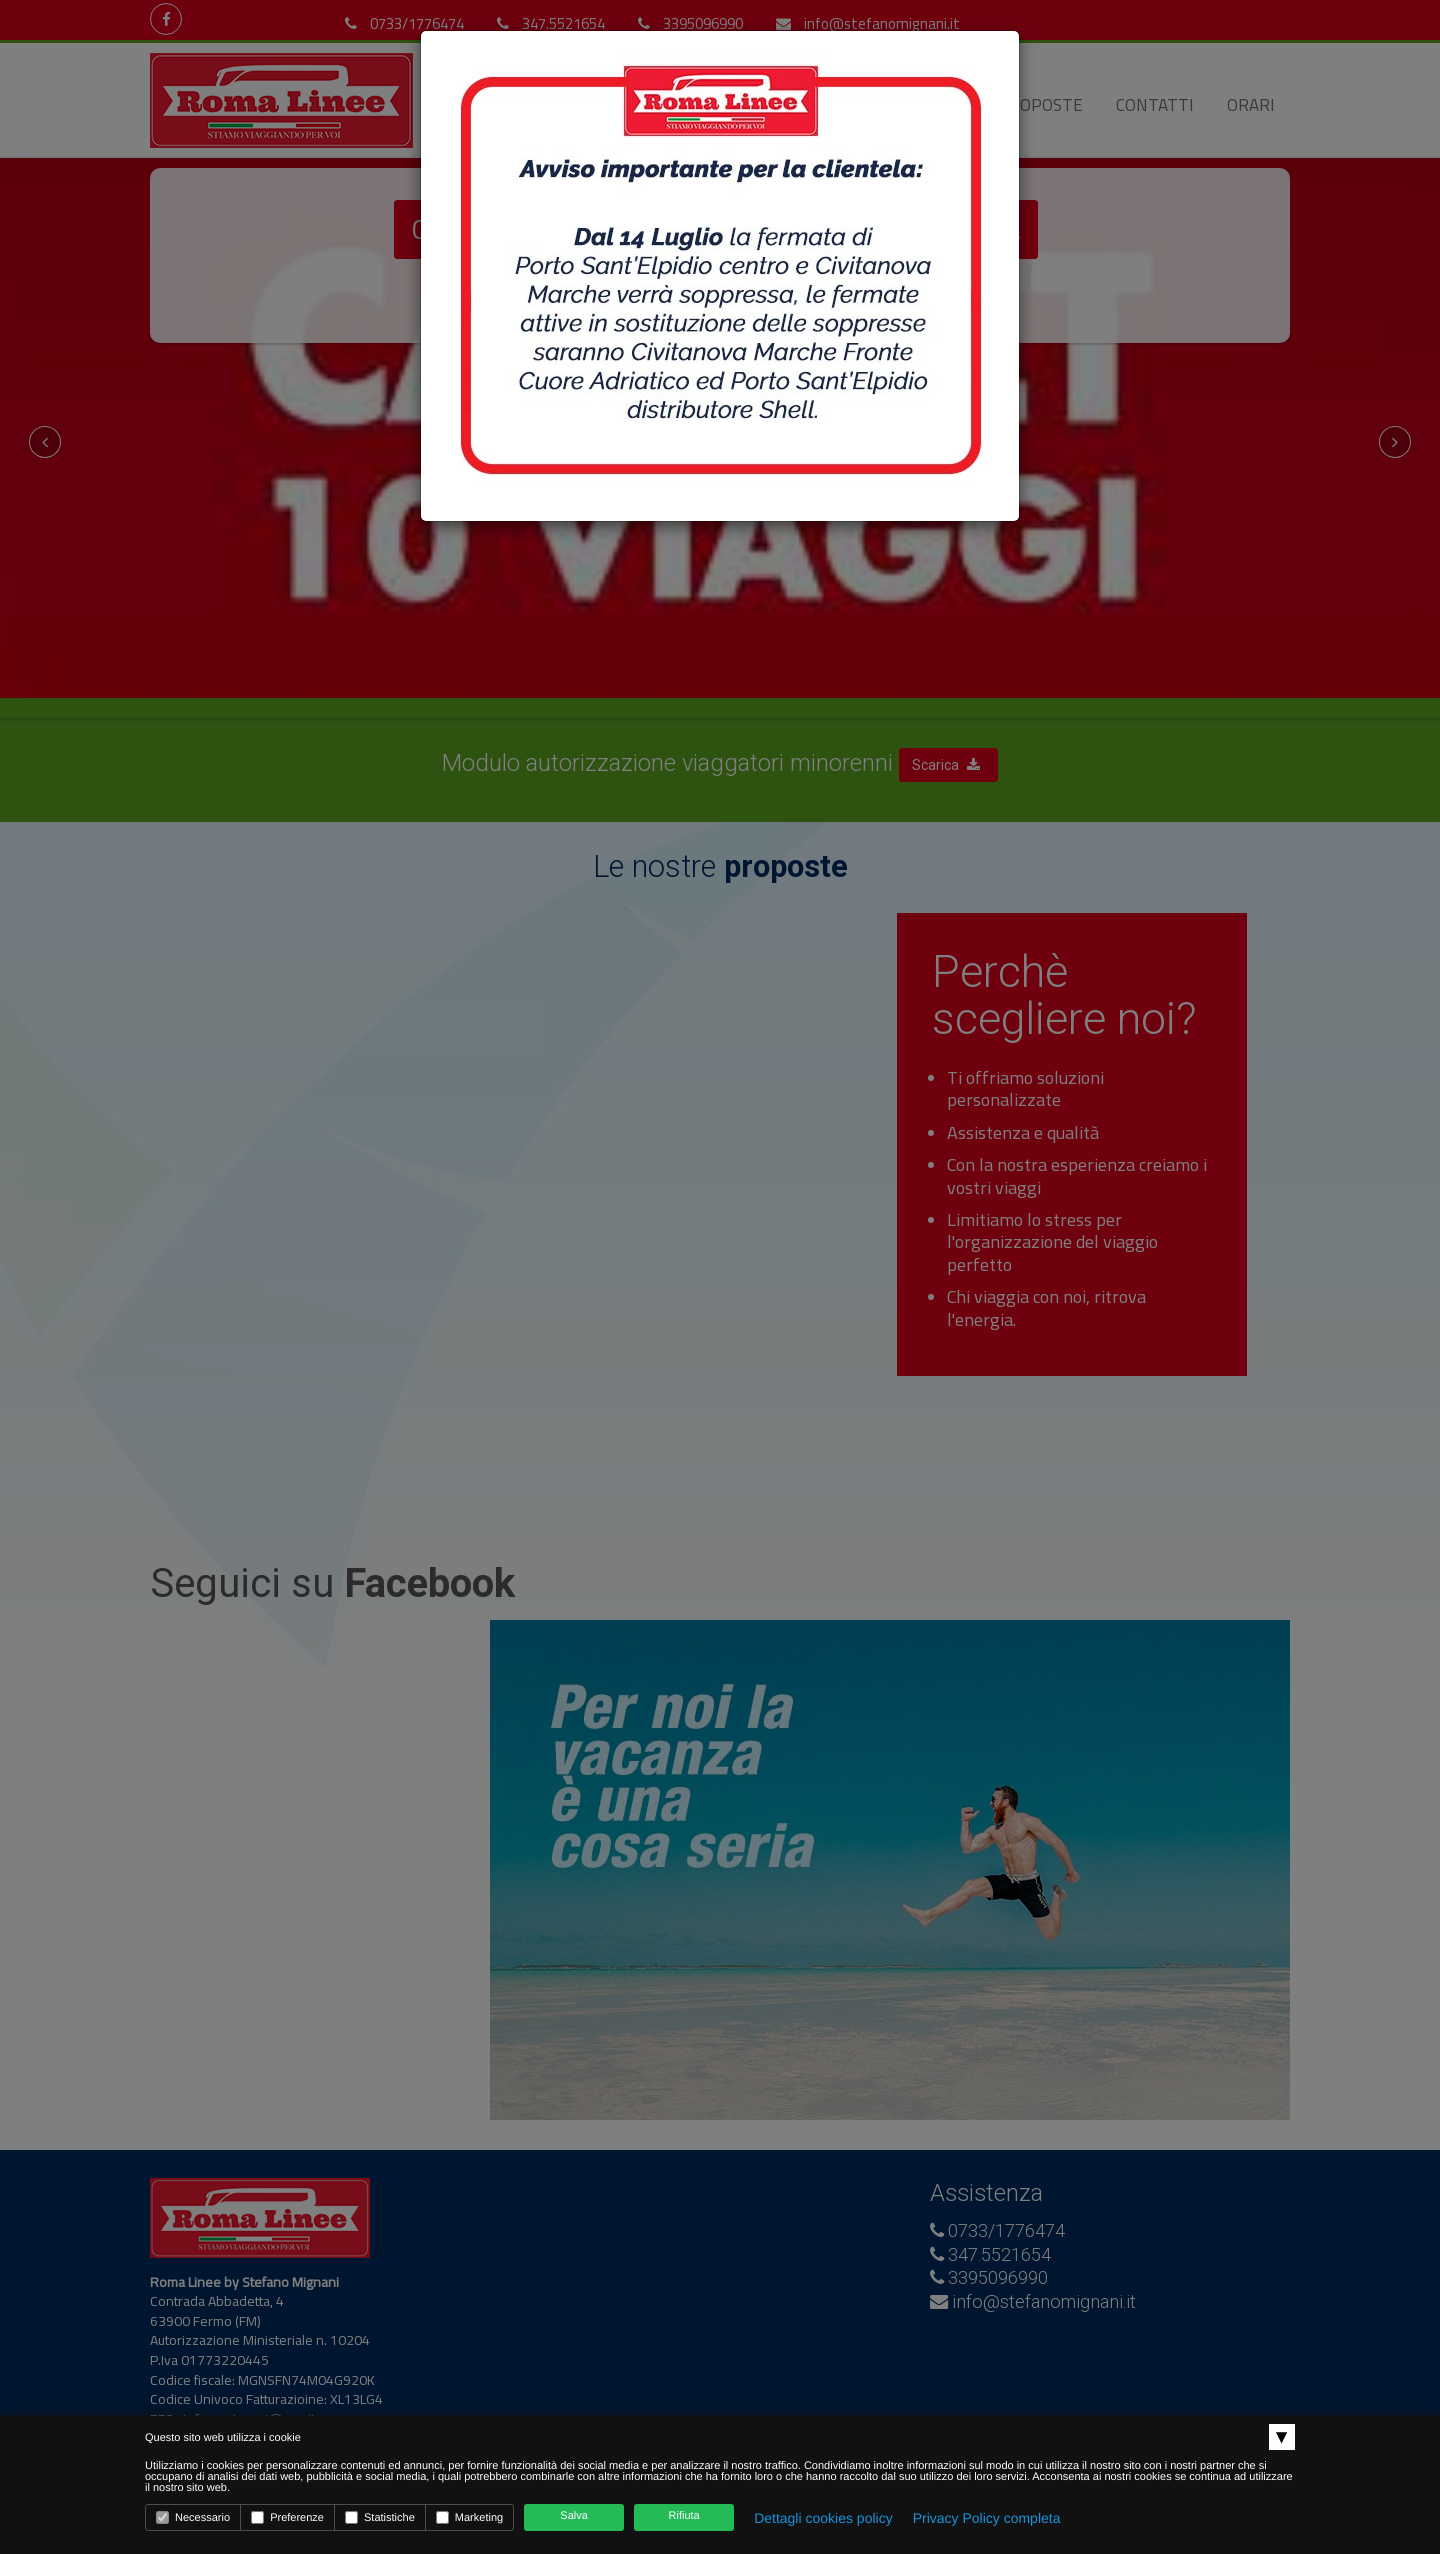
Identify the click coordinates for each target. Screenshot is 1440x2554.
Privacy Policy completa (987, 2518)
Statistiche (380, 2517)
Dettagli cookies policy (823, 2518)
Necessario (193, 2517)
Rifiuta (684, 2516)
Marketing (469, 2517)
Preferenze (287, 2517)
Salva (574, 2516)
